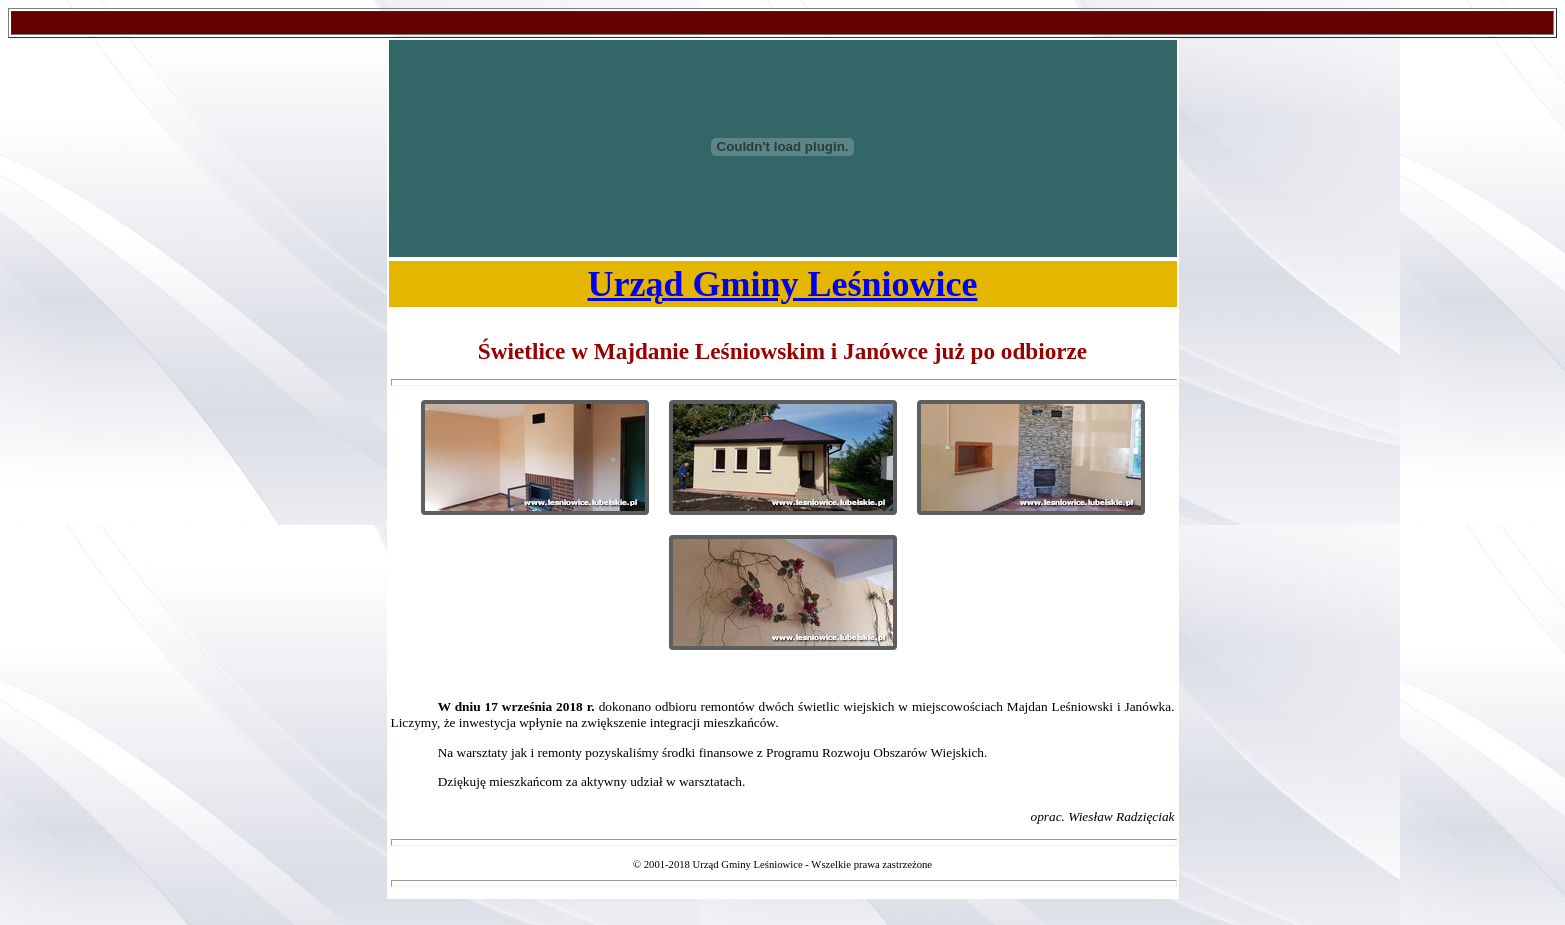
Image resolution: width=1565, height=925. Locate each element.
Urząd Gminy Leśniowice (783, 284)
